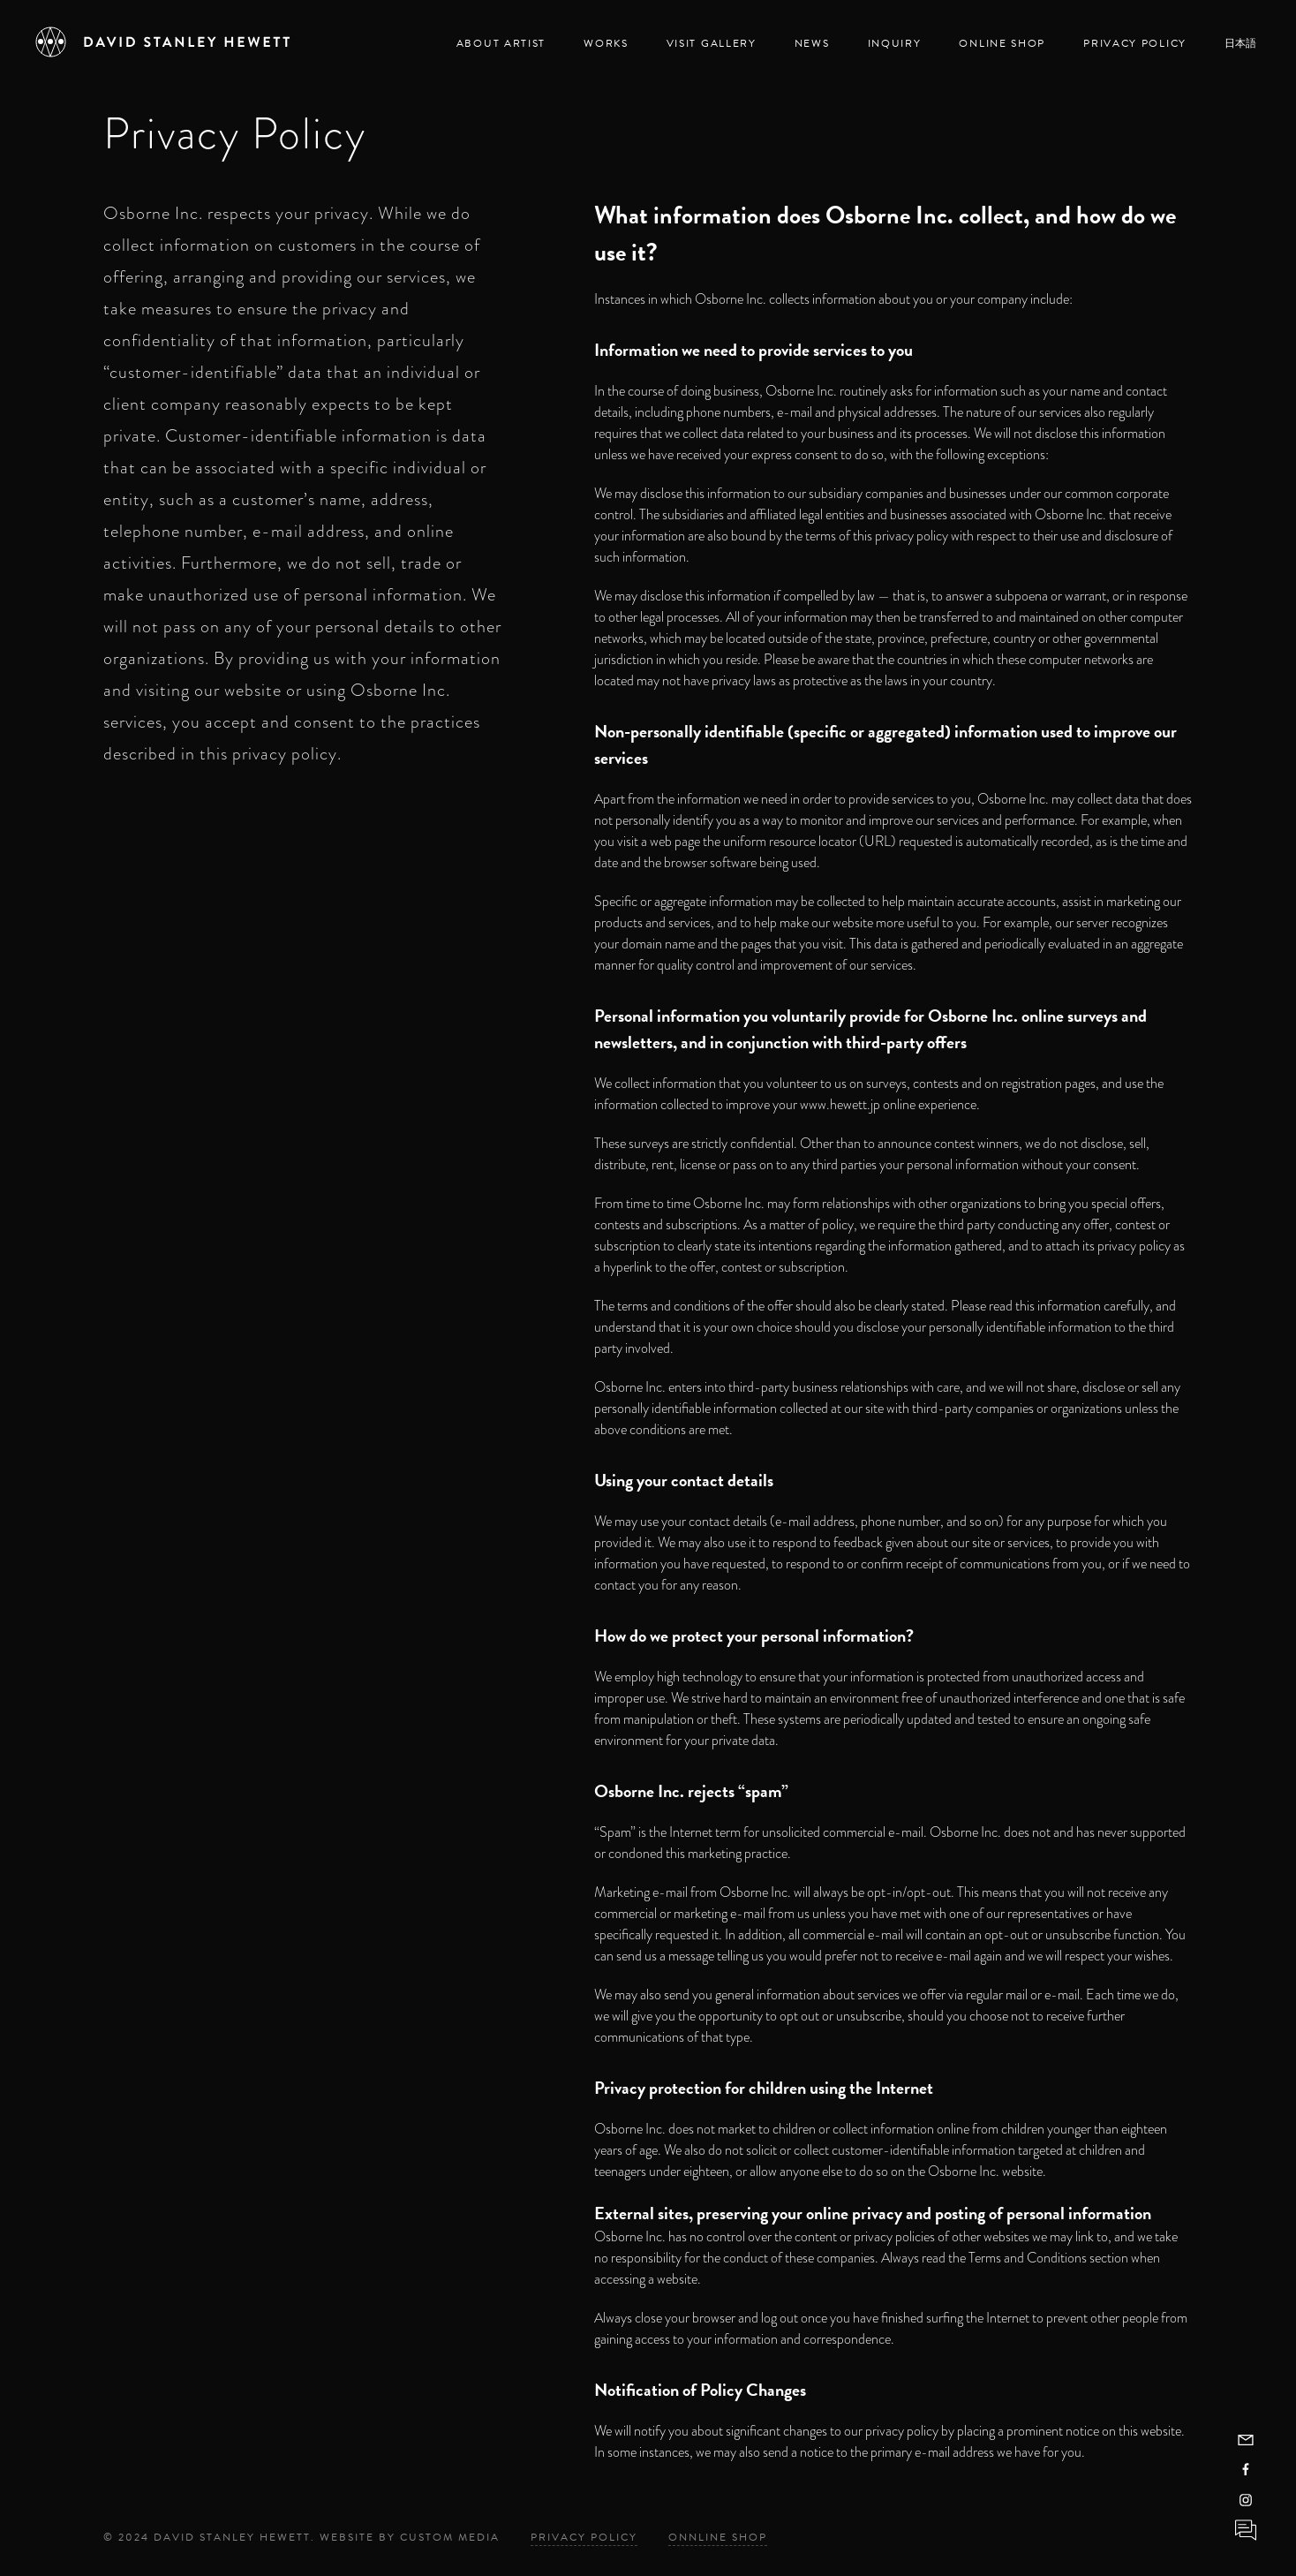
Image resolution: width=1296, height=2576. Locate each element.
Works (606, 43)
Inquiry (895, 43)
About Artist (501, 43)
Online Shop (1002, 43)
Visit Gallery (712, 43)
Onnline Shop (717, 2537)
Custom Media (450, 2537)
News (812, 43)
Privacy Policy (1135, 43)
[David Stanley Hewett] (163, 41)
